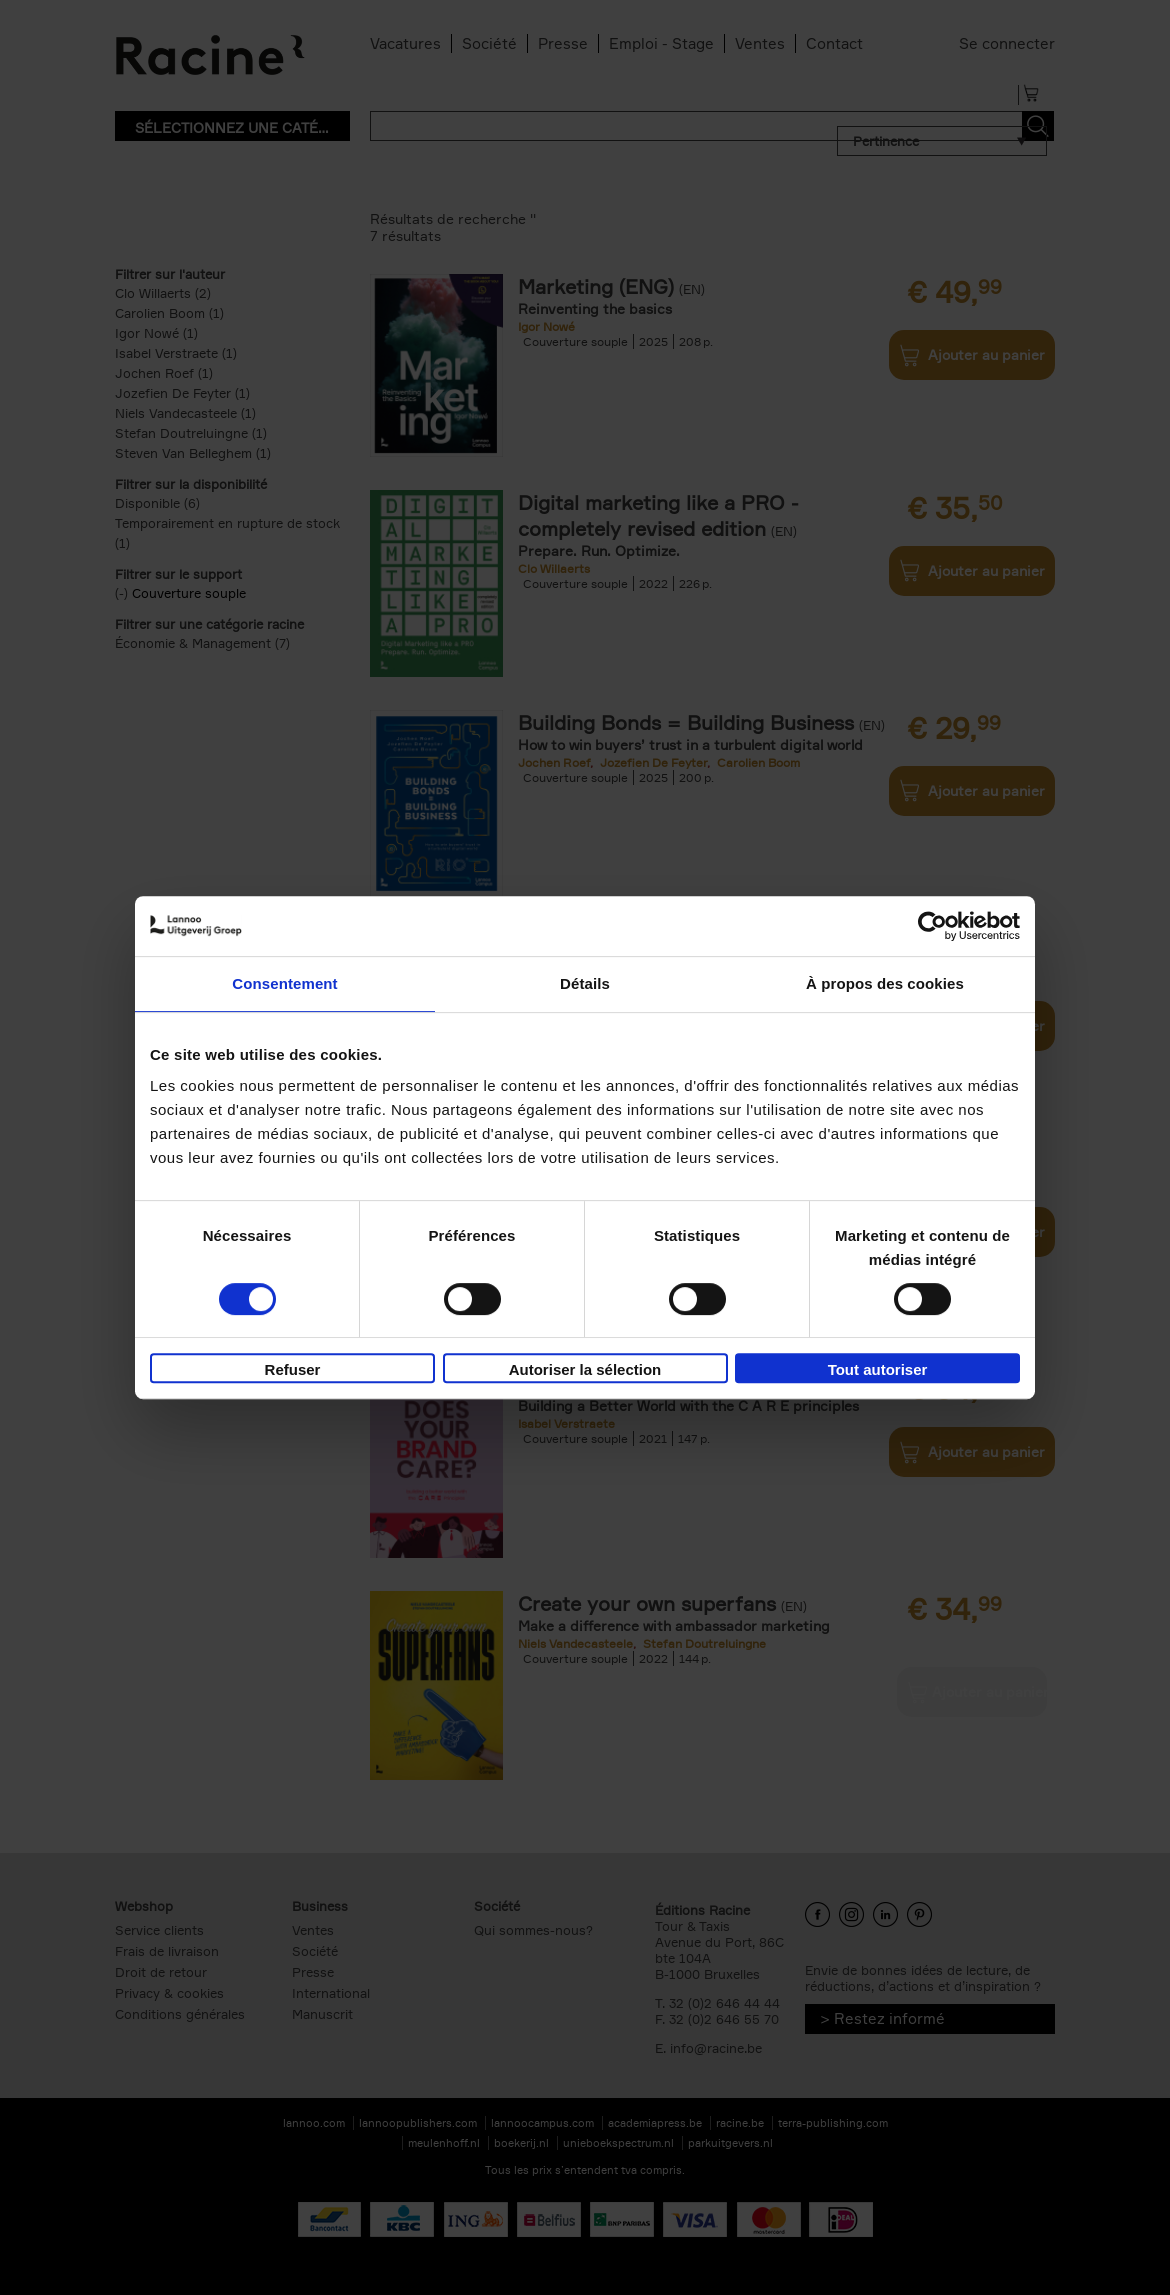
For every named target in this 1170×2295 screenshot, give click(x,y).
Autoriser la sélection (585, 1369)
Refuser (293, 1369)
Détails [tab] (585, 983)
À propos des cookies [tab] (885, 983)
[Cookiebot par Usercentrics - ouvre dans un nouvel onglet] (932, 926)
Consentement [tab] (284, 983)
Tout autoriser (878, 1369)
